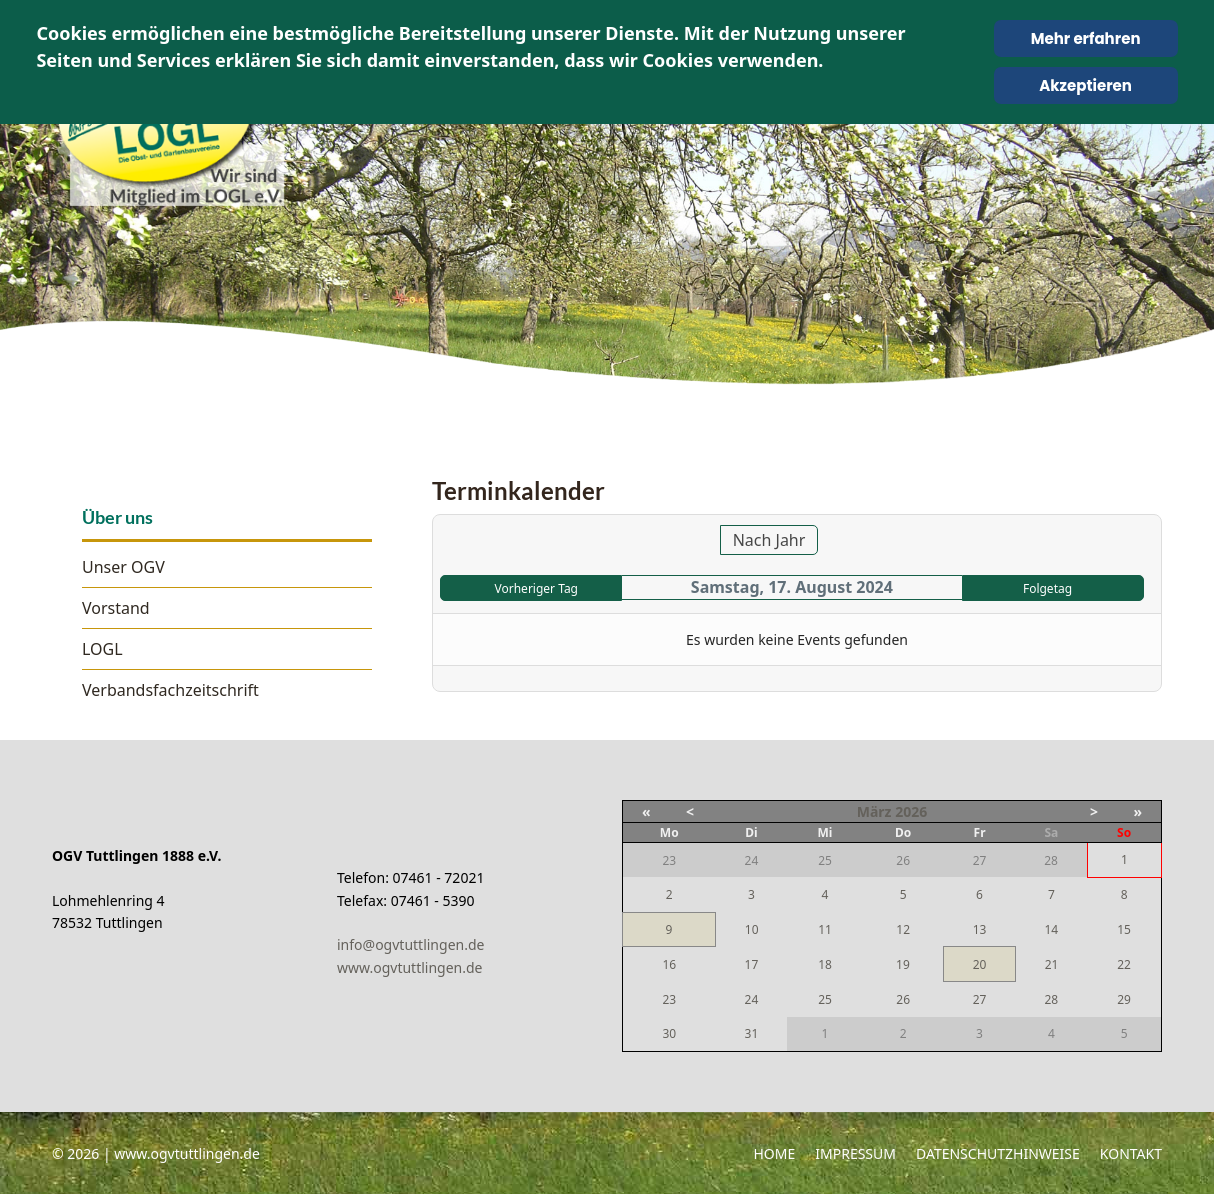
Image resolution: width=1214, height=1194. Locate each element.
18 (825, 964)
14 (1051, 929)
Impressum (855, 1153)
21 (1052, 964)
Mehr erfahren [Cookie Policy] (1086, 38)
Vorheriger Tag (536, 588)
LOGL (102, 649)
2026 (911, 811)
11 (825, 929)
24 (752, 999)
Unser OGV (123, 567)
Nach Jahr (769, 540)
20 (980, 964)
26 (903, 999)
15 (1124, 929)
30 (669, 1033)
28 (1051, 999)
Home (774, 1153)
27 (980, 999)
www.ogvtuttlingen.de (410, 967)
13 (980, 929)
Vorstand (116, 608)
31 (752, 1033)
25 (825, 999)
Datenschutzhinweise (998, 1153)
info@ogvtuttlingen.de (410, 944)
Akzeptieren (1085, 85)
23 (669, 999)
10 (752, 929)
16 (669, 964)
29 (1124, 999)
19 (903, 964)
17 (752, 964)
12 (903, 929)
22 (1124, 964)
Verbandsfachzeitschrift (170, 690)
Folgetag (1047, 588)
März (874, 811)
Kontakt (1131, 1153)
